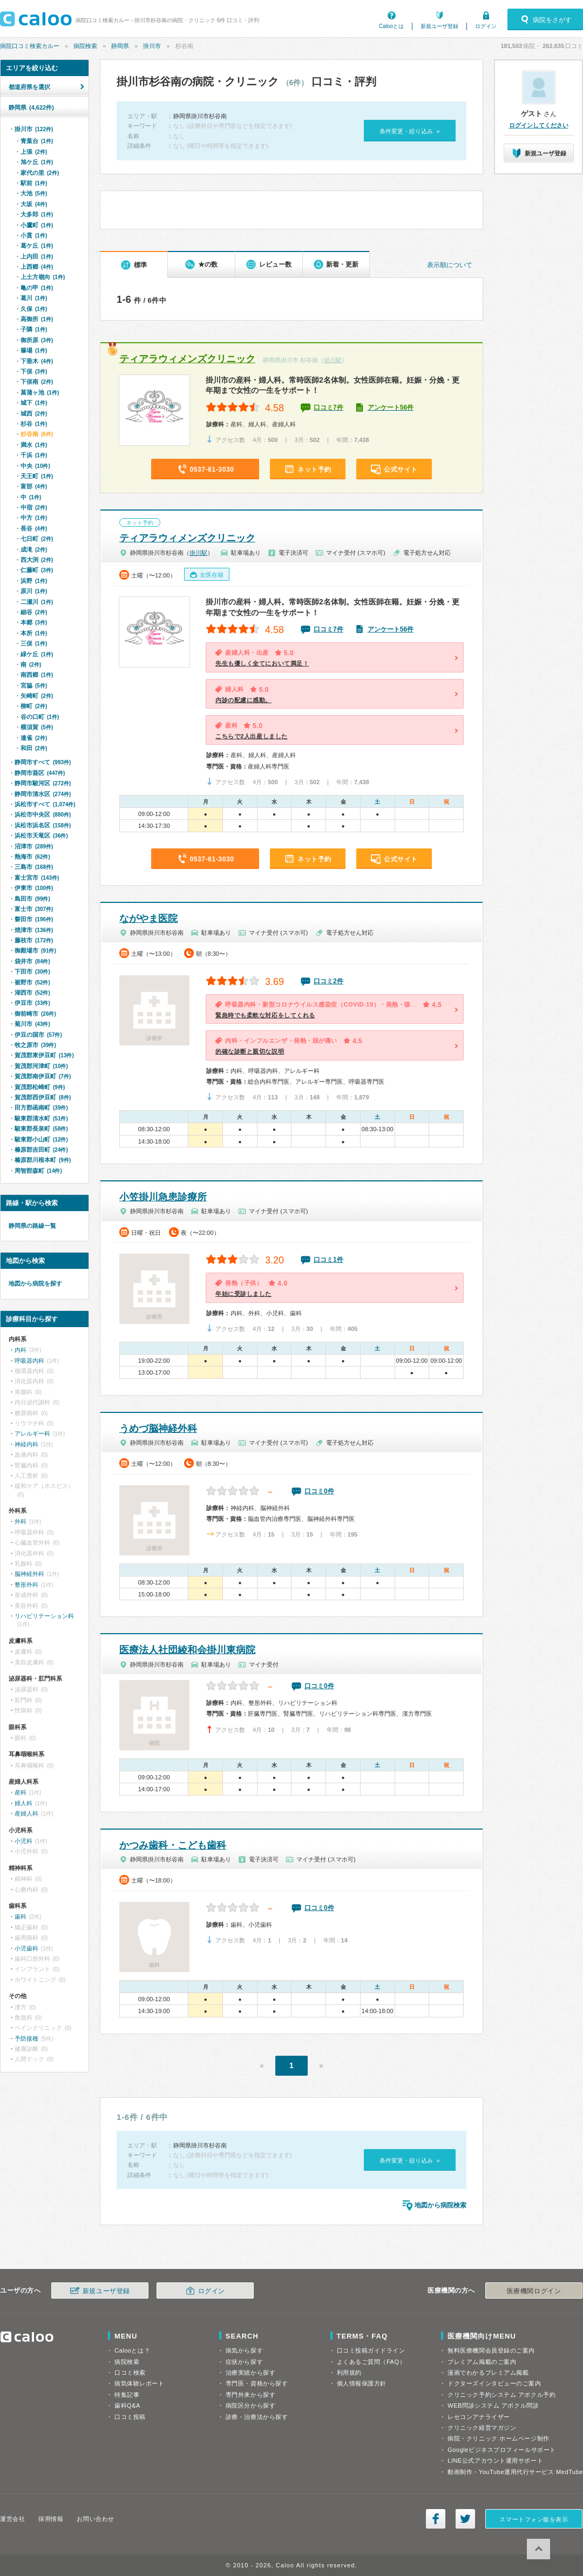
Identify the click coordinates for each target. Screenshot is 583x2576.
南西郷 (37, 674)
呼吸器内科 (29, 1360)
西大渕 (37, 559)
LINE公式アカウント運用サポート (495, 2460)
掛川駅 (333, 360)
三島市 (34, 867)
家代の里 (40, 172)
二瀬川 (37, 602)
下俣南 (37, 381)
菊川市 (32, 1024)
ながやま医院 (148, 918)
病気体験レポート (139, 2383)
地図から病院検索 (440, 2205)
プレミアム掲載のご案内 (482, 2361)
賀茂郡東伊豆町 (44, 1055)
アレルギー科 (32, 1433)
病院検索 (85, 46)
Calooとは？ (132, 2350)
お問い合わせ (95, 2519)
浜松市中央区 (43, 814)
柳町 (34, 706)
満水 (34, 444)
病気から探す (244, 2350)
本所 (34, 633)
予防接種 (26, 2038)
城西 (34, 413)
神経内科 (26, 1444)
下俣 (34, 371)
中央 (35, 466)
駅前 (34, 183)
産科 (20, 1792)
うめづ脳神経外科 (158, 1428)
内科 (20, 1350)
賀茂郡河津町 (41, 1066)
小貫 (34, 235)
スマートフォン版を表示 (533, 2519)
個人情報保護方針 (362, 2383)
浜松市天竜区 (41, 835)
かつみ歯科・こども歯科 (172, 1845)
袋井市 (32, 961)
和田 (34, 748)
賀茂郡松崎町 (40, 1087)
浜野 (34, 580)
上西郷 (37, 266)
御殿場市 (35, 950)
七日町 (37, 538)
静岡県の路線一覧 (32, 1225)
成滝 (34, 549)
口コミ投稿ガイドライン (371, 2350)
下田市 (32, 971)
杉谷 (34, 423)
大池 (34, 193)
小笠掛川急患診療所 (163, 1197)
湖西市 (32, 992)
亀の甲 (37, 287)
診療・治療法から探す (257, 2417)
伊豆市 (32, 1003)
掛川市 (152, 46)
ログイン (486, 26)
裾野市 (32, 982)
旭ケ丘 (37, 162)
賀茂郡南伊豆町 (43, 1076)
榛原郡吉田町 (41, 1149)
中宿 (34, 507)
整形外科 (26, 1584)
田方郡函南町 (41, 1107)
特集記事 (126, 2394)
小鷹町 (37, 225)
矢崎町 (37, 695)
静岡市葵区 (40, 773)
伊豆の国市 (38, 1034)
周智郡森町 (38, 1170)
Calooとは (391, 26)
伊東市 (34, 888)
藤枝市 (34, 940)
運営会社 (12, 2519)
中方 (34, 517)
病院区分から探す (250, 2405)
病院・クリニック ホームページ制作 (498, 2438)
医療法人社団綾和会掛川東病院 (187, 1649)
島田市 (32, 898)
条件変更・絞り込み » (409, 131)
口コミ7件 (328, 407)
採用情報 (50, 2519)
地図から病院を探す (35, 1283)
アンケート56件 (390, 407)
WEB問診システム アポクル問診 (493, 2405)
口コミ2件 (328, 981)
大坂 (34, 204)
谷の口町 (40, 716)
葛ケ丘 (37, 245)
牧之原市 (35, 1045)
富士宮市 (37, 877)
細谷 (34, 612)
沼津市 (34, 846)
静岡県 (120, 46)
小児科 (23, 1841)
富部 (34, 486)
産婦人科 (26, 1813)
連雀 (34, 738)
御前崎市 (35, 1013)
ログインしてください (538, 125)
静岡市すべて (43, 762)
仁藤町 (37, 570)
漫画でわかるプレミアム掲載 (488, 2372)
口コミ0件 (319, 1491)
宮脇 (34, 685)
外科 (20, 1521)
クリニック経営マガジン (482, 2427)
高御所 (37, 319)
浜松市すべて (45, 804)
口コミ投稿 (130, 2417)
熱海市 (32, 856)
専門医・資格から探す (257, 2383)
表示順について (449, 265)
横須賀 (37, 727)
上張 (34, 151)
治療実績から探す (250, 2372)
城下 (34, 402)
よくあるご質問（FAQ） (371, 2361)
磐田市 (34, 919)
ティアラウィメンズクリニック (187, 359)
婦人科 (23, 1803)
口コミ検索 (130, 2372)
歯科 (20, 1916)
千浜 (34, 455)
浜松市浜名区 (43, 825)
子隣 (34, 329)
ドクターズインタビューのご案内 (494, 2383)
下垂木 (37, 361)
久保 (34, 308)
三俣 (34, 643)
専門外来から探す (250, 2394)
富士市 (34, 909)
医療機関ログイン (534, 2291)
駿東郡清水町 (41, 1118)
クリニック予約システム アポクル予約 (501, 2394)
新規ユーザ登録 (439, 26)
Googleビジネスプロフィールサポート (501, 2449)
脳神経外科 (29, 1574)
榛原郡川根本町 (43, 1160)
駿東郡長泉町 (41, 1128)
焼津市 (34, 930)
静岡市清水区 (43, 794)
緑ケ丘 (37, 654)
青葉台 (37, 141)
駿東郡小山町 (41, 1139)
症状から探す (244, 2361)
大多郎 (37, 214)
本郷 (34, 622)
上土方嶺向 (43, 277)
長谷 (34, 528)
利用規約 (349, 2372)
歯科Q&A (127, 2405)
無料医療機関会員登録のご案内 (491, 2350)
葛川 (34, 298)
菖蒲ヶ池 (40, 392)
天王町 (37, 476)
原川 (34, 591)
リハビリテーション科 (44, 1616)
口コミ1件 (328, 1259)
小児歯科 (26, 1948)
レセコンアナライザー (479, 2417)
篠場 (34, 350)
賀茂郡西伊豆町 (43, 1097)
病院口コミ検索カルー (29, 46)
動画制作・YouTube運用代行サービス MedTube (515, 2472)
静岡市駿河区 (43, 783)
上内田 (37, 256)
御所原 (37, 340)
